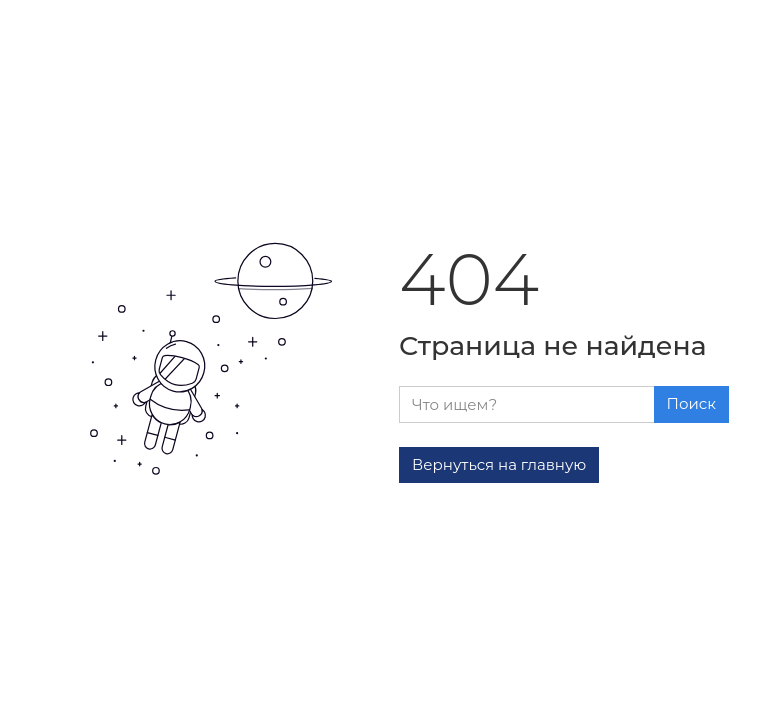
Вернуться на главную (499, 464)
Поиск (691, 403)
